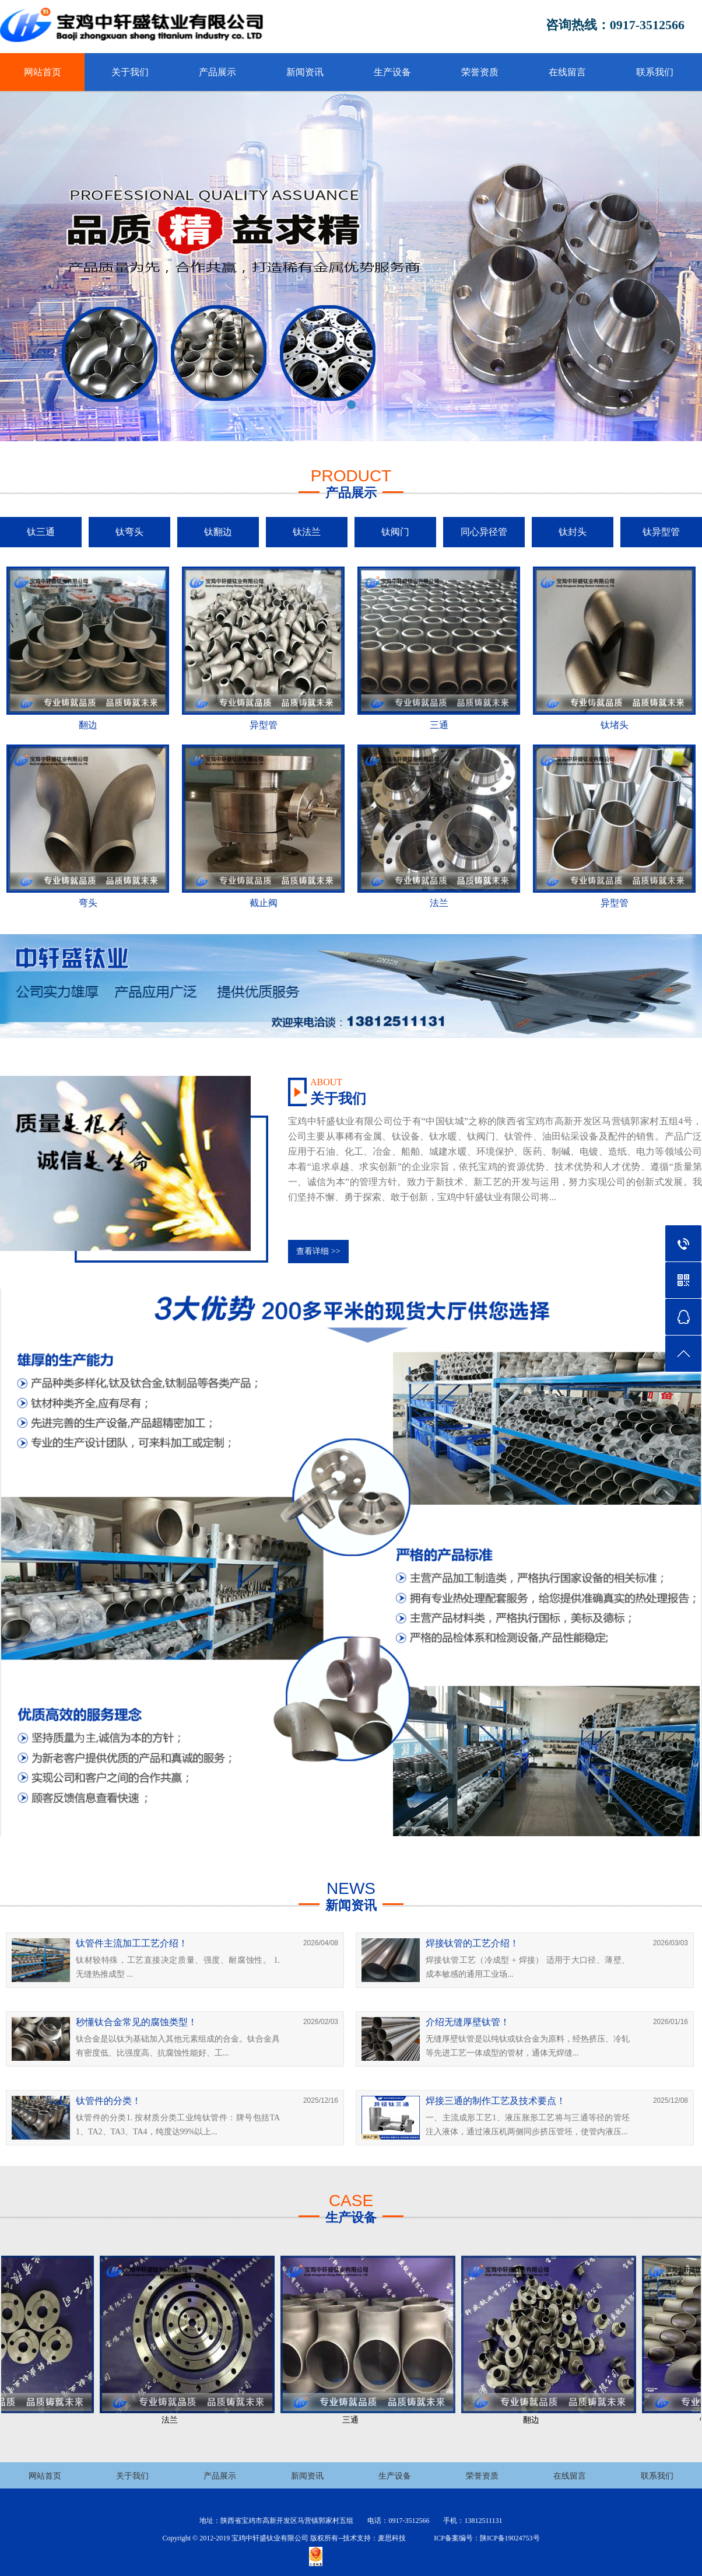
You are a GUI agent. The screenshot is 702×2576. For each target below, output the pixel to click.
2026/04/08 (320, 1943)
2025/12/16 (320, 2100)
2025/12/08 (670, 2100)
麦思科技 (392, 2538)
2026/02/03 (320, 2022)
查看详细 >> (318, 1251)
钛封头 (573, 532)
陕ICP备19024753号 (510, 2538)
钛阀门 (395, 532)
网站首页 (42, 72)
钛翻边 (218, 532)
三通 (354, 2420)
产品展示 (217, 72)
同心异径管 (484, 532)
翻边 (534, 2420)
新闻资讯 (305, 72)
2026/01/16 (670, 2022)
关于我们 (130, 72)
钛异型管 (661, 532)
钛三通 (41, 532)
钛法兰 (307, 532)
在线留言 (567, 72)
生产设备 (392, 72)
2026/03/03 (670, 1943)
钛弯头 (129, 532)
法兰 (173, 2420)
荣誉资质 (480, 72)
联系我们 (654, 72)
